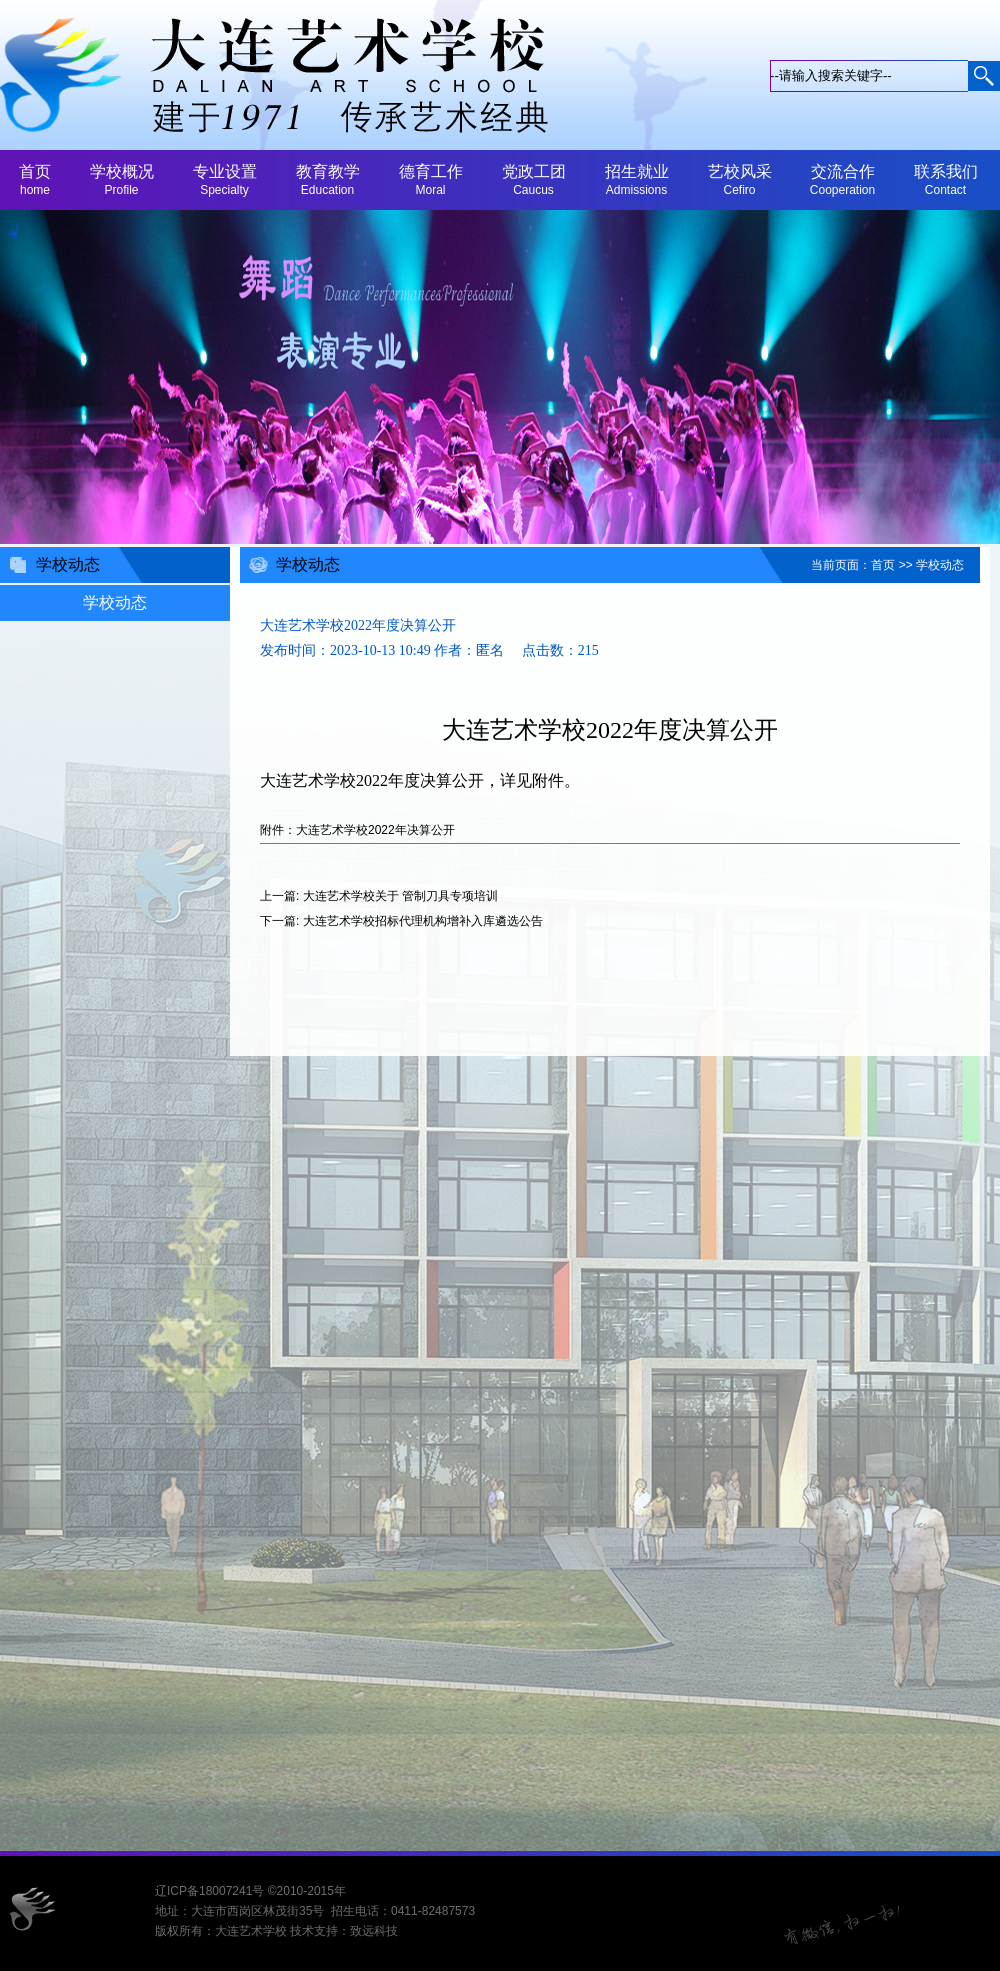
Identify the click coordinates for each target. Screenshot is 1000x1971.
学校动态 (940, 565)
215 (588, 650)
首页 (883, 565)
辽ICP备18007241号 (209, 1891)
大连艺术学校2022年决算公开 (375, 830)
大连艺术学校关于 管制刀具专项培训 (400, 896)
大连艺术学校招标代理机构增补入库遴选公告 (423, 921)
